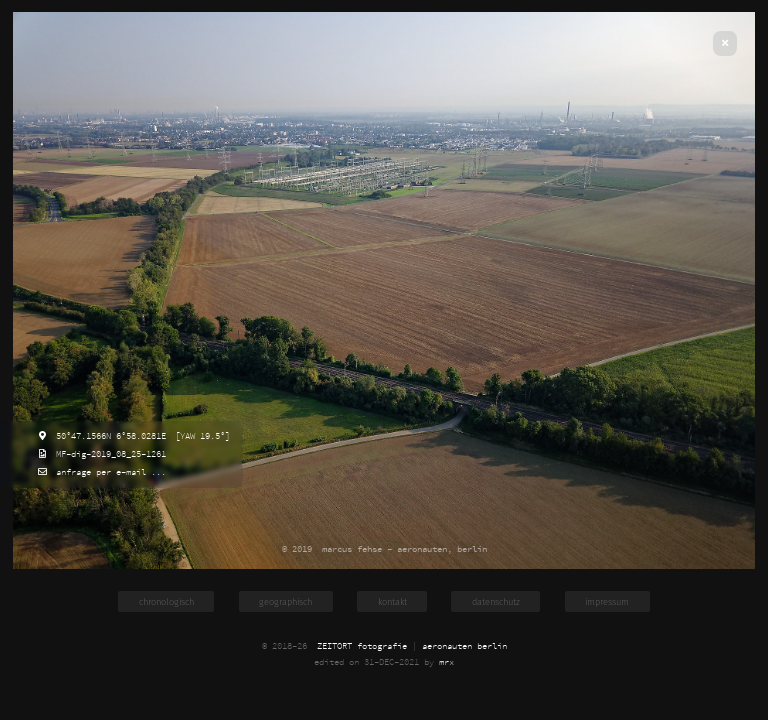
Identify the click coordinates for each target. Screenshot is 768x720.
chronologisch (166, 601)
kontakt (392, 601)
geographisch (285, 601)
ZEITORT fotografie (362, 646)
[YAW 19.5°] (200, 436)
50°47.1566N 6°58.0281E (108, 436)
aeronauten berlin (464, 646)
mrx (446, 662)
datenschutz (496, 601)
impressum (607, 601)
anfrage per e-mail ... (108, 472)
